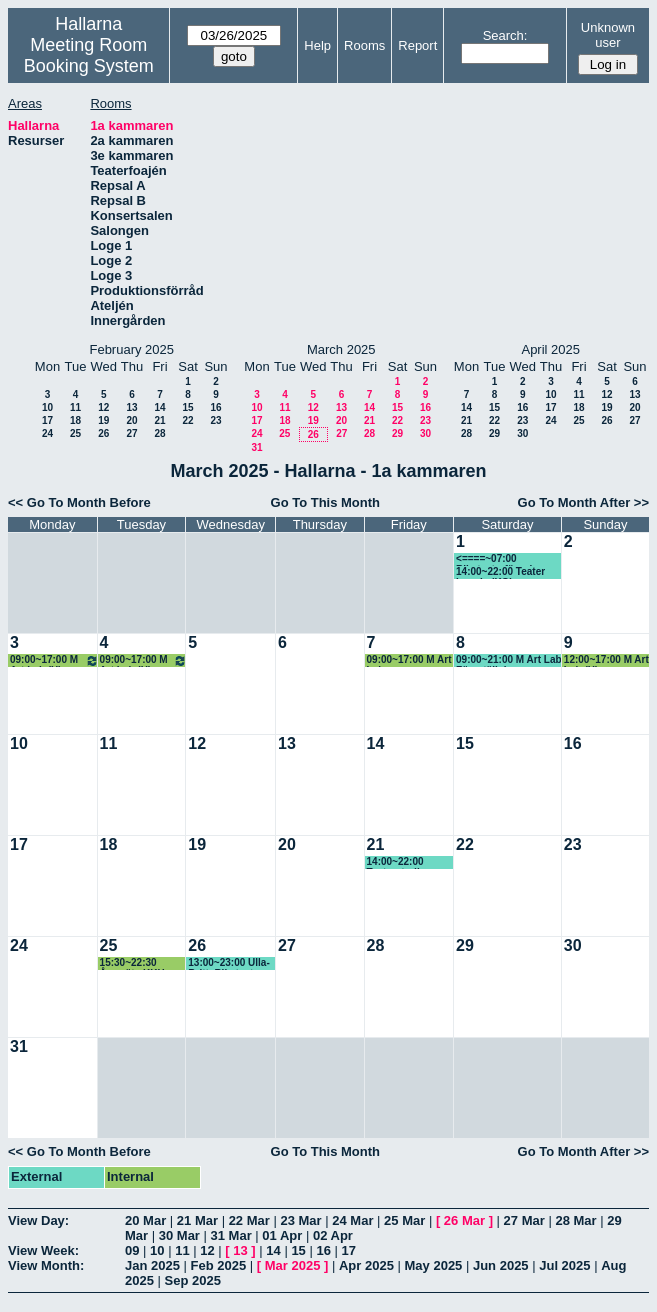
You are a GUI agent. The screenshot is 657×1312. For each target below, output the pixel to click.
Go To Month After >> (583, 502)
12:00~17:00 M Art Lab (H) (606, 660)
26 (103, 433)
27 (131, 433)
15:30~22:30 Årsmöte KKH (132, 963)
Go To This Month (326, 502)
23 (215, 420)
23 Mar (300, 1220)
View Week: (43, 1250)
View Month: (46, 1265)
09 (132, 1250)
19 (103, 420)
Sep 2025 (193, 1280)
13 (131, 407)
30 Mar (179, 1235)
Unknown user (608, 35)
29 (397, 433)
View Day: (38, 1220)
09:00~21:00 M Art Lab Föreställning (509, 660)
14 (159, 407)
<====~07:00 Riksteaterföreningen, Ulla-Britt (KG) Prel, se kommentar (508, 559)
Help (317, 45)
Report (417, 45)
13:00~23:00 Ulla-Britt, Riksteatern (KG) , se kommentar (228, 963)
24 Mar (352, 1220)
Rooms (364, 45)
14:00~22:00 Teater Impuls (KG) (500, 572)
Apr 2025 (366, 1265)
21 (159, 420)
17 (47, 420)
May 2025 (434, 1265)
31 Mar (231, 1235)
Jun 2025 (501, 1265)
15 (187, 407)
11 (75, 407)
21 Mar (197, 1220)
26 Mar (464, 1220)
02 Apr (333, 1235)
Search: (505, 35)
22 (187, 420)
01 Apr (282, 1235)
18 (75, 420)
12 (103, 407)
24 (47, 433)
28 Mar (575, 1220)
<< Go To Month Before (79, 502)
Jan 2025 (152, 1265)
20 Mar (145, 1220)
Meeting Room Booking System (89, 55)
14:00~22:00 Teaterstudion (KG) (399, 862)
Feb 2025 (219, 1265)
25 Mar (404, 1220)
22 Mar (249, 1220)
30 (425, 433)
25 (75, 433)
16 (215, 407)
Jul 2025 (564, 1265)
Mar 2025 (293, 1265)
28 (159, 433)
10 (47, 407)
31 (256, 447)
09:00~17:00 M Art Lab (409, 660)
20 (131, 420)
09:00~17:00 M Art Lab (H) (54, 660)
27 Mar (524, 1220)
